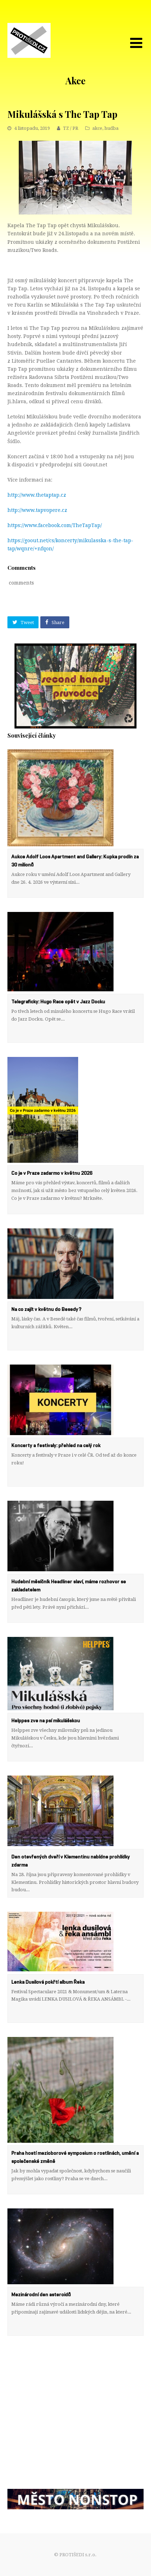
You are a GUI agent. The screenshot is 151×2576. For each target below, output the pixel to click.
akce (97, 128)
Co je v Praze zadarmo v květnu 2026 (51, 1173)
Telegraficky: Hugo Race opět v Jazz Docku (58, 1001)
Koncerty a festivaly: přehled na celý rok (55, 1445)
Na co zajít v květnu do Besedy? (46, 1309)
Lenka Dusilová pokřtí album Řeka (48, 1982)
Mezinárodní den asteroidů (41, 2294)
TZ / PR (70, 128)
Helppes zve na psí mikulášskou (45, 1720)
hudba (111, 128)
